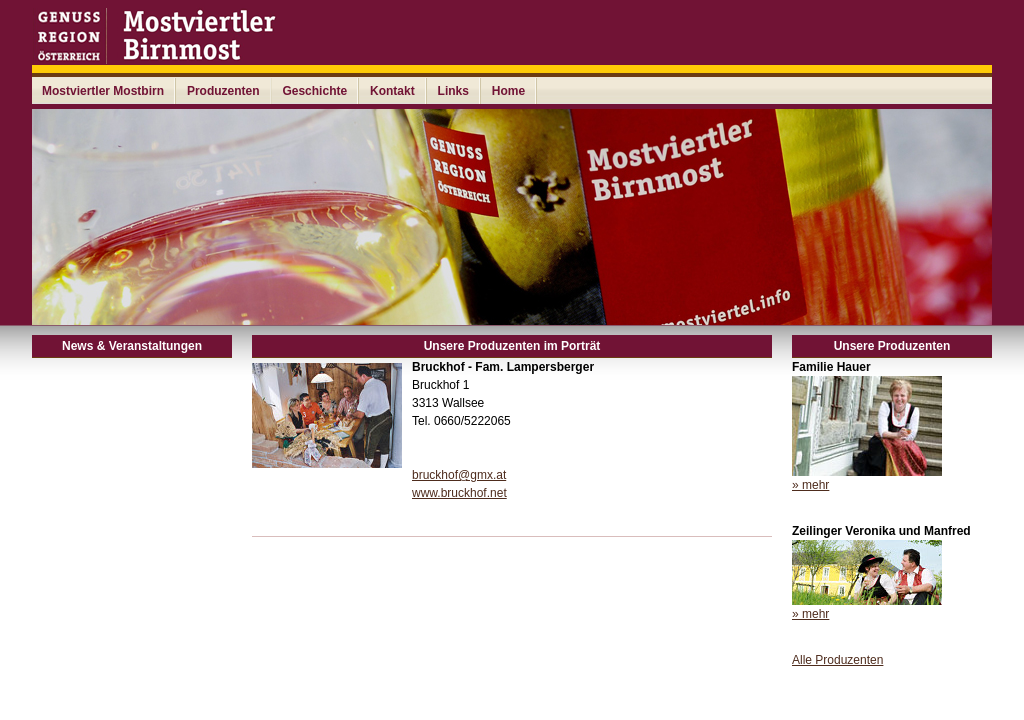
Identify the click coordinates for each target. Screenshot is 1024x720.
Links (453, 91)
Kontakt (392, 91)
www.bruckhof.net (459, 493)
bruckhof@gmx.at (459, 475)
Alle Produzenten (837, 660)
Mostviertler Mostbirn (103, 91)
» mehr (810, 485)
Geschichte (314, 91)
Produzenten (223, 91)
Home (508, 91)
